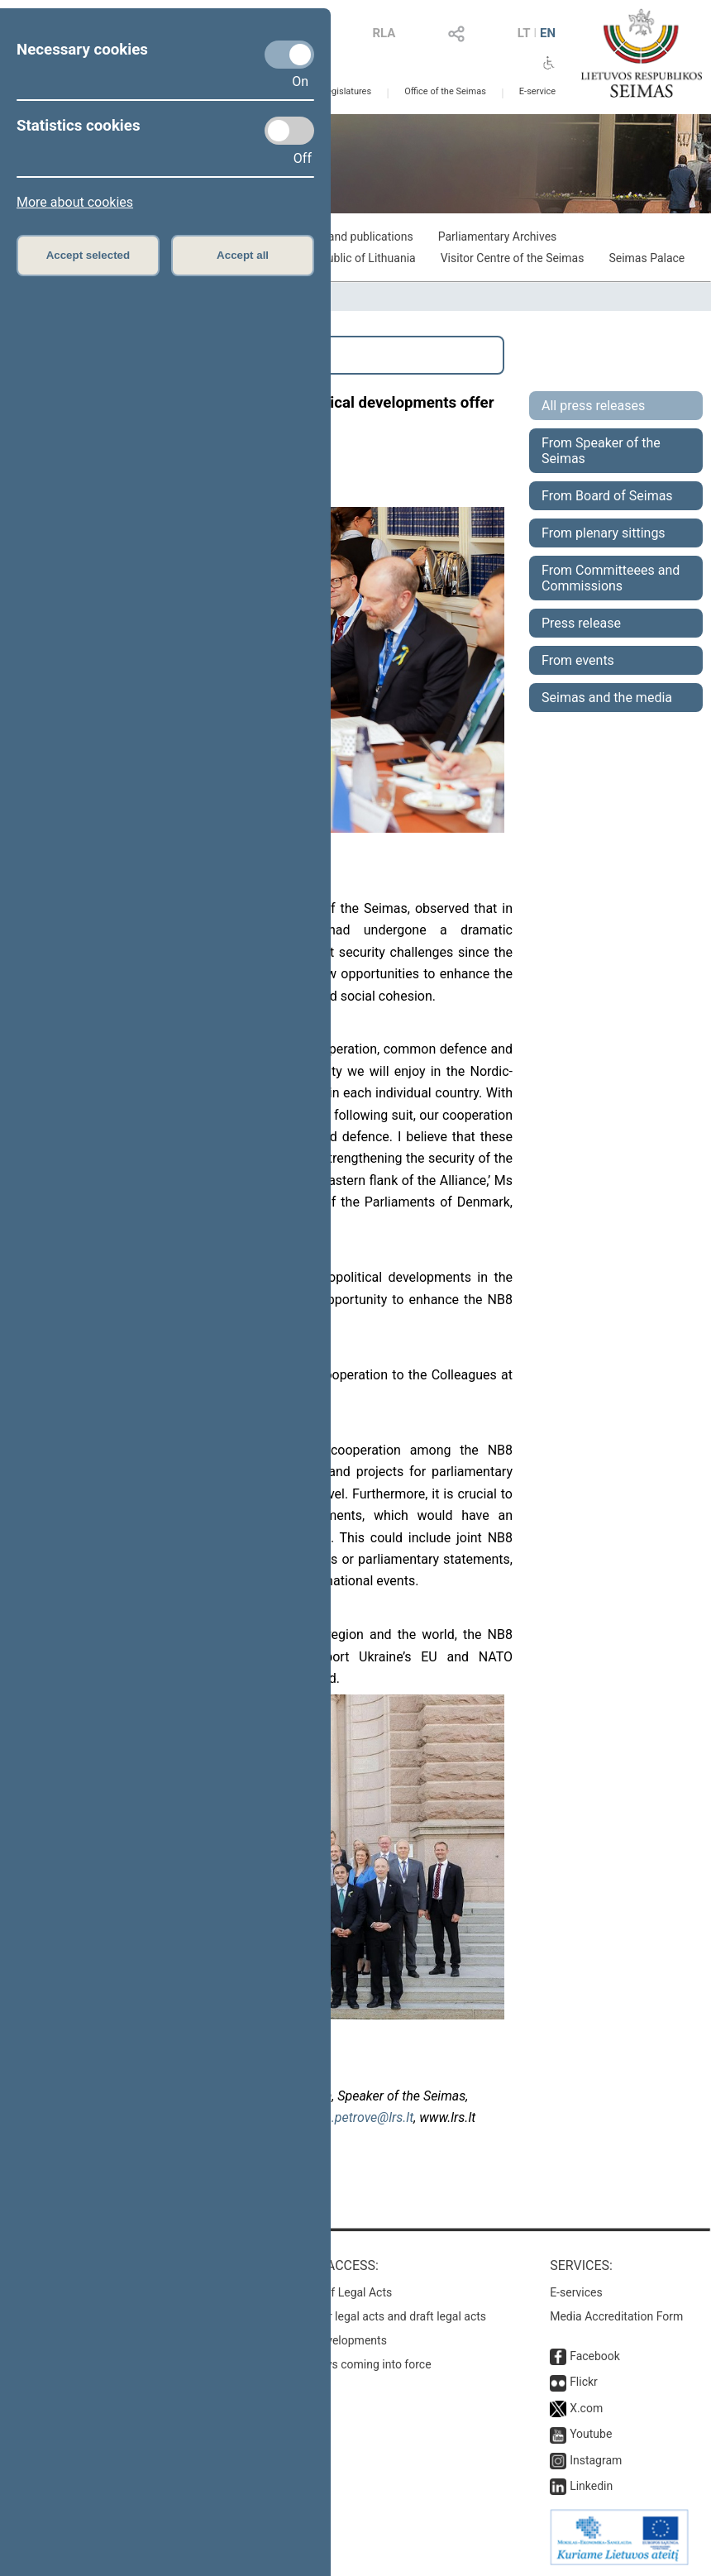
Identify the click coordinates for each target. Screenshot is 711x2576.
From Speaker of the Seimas (601, 450)
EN (548, 33)
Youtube (591, 2433)
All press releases (593, 405)
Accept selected (88, 255)
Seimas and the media (607, 697)
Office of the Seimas (445, 91)
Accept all (243, 255)
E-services (576, 2292)
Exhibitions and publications (341, 236)
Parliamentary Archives (497, 236)
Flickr (584, 2381)
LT (524, 33)
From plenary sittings (604, 533)
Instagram (596, 2460)
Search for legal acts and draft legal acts (383, 2316)
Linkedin (591, 2485)
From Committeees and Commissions (611, 578)
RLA (383, 33)
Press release (581, 623)
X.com (586, 2408)
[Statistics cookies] (289, 131)
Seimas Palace (646, 258)
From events (578, 660)
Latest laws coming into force (355, 2364)
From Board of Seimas (607, 496)
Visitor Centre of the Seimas (513, 258)
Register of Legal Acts (336, 2292)
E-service (537, 91)
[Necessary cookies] (289, 55)
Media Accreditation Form (616, 2316)
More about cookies (75, 202)
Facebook (595, 2356)
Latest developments (333, 2340)
